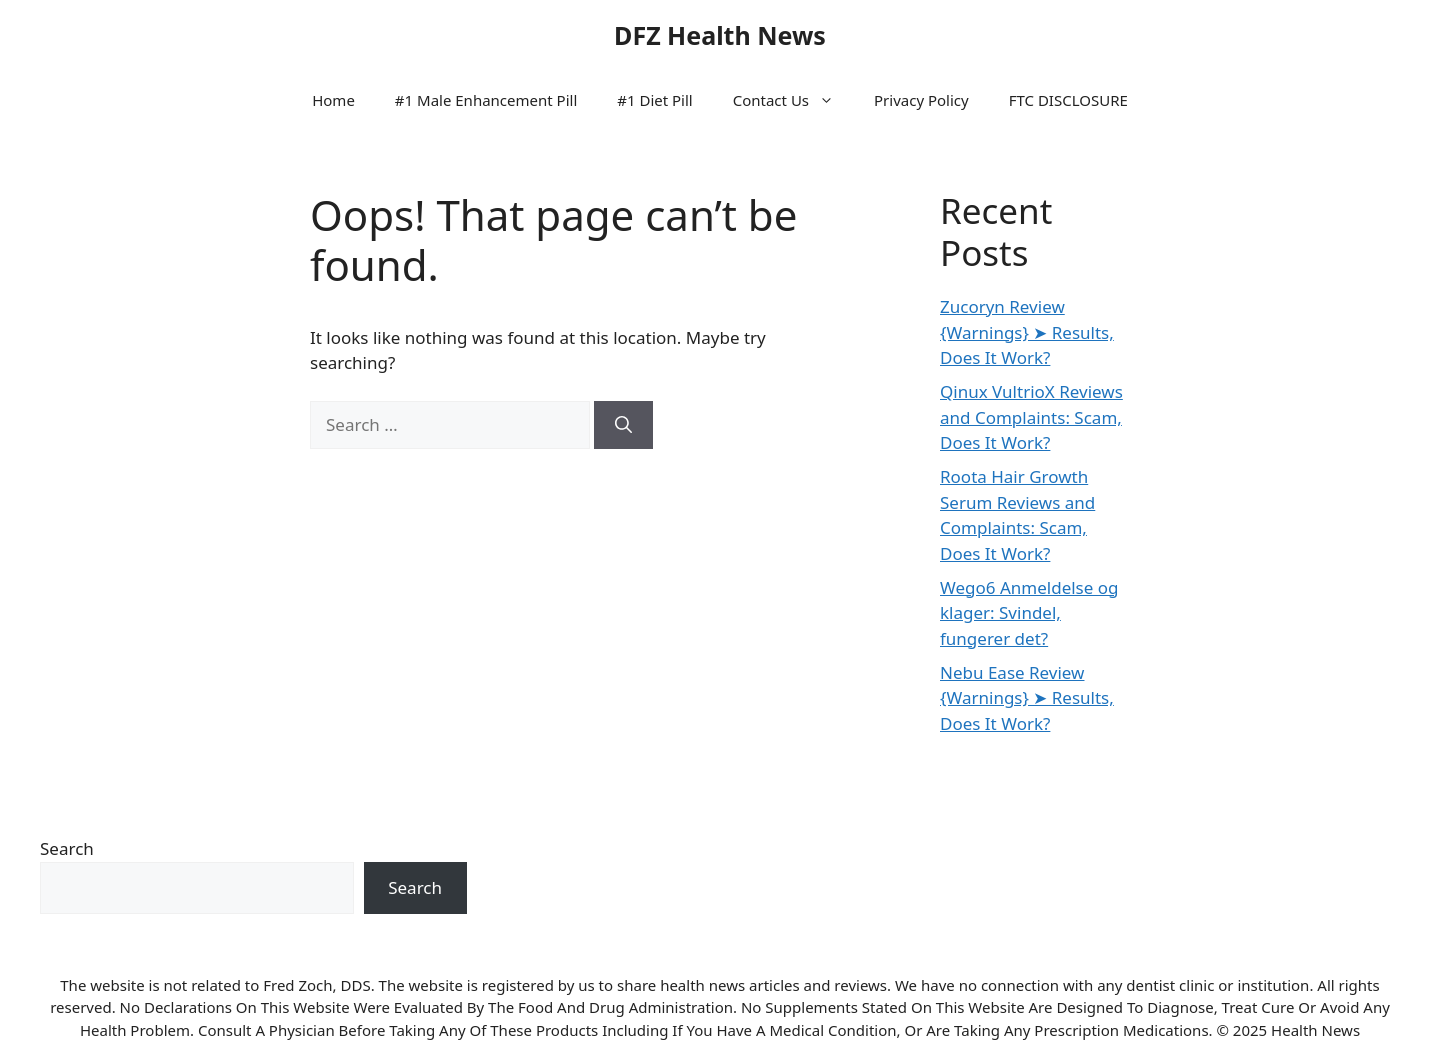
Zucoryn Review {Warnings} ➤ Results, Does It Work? (1027, 332)
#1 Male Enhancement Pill (486, 100)
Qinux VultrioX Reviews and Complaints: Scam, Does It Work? (1031, 417)
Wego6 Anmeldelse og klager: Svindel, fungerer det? (1029, 613)
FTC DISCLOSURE (1068, 100)
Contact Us (793, 100)
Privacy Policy (921, 100)
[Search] (623, 425)
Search (67, 848)
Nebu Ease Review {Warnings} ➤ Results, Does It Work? (1027, 698)
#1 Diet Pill (654, 100)
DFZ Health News (720, 35)
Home (333, 100)
